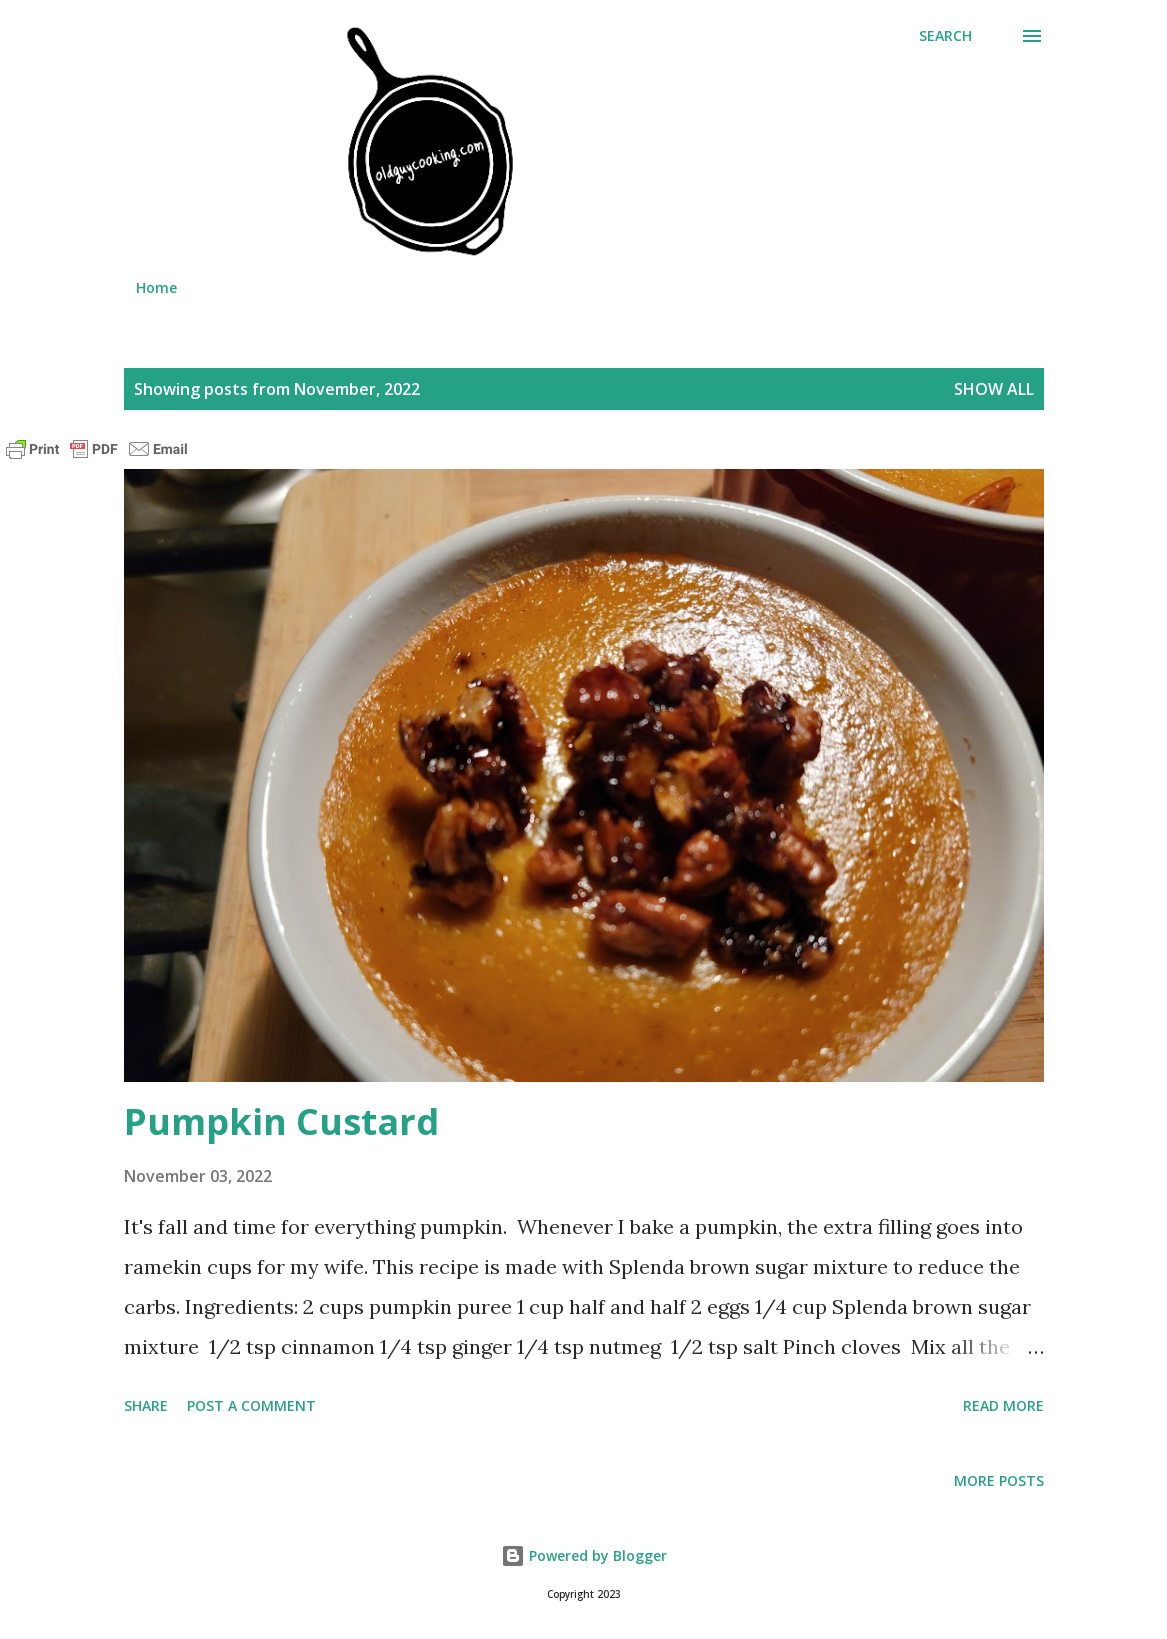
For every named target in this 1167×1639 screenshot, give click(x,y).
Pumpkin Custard (281, 1121)
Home (156, 287)
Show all (994, 389)
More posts (999, 1480)
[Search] (945, 36)
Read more (1003, 1405)
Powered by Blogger (584, 1555)
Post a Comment (251, 1405)
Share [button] (146, 1405)
